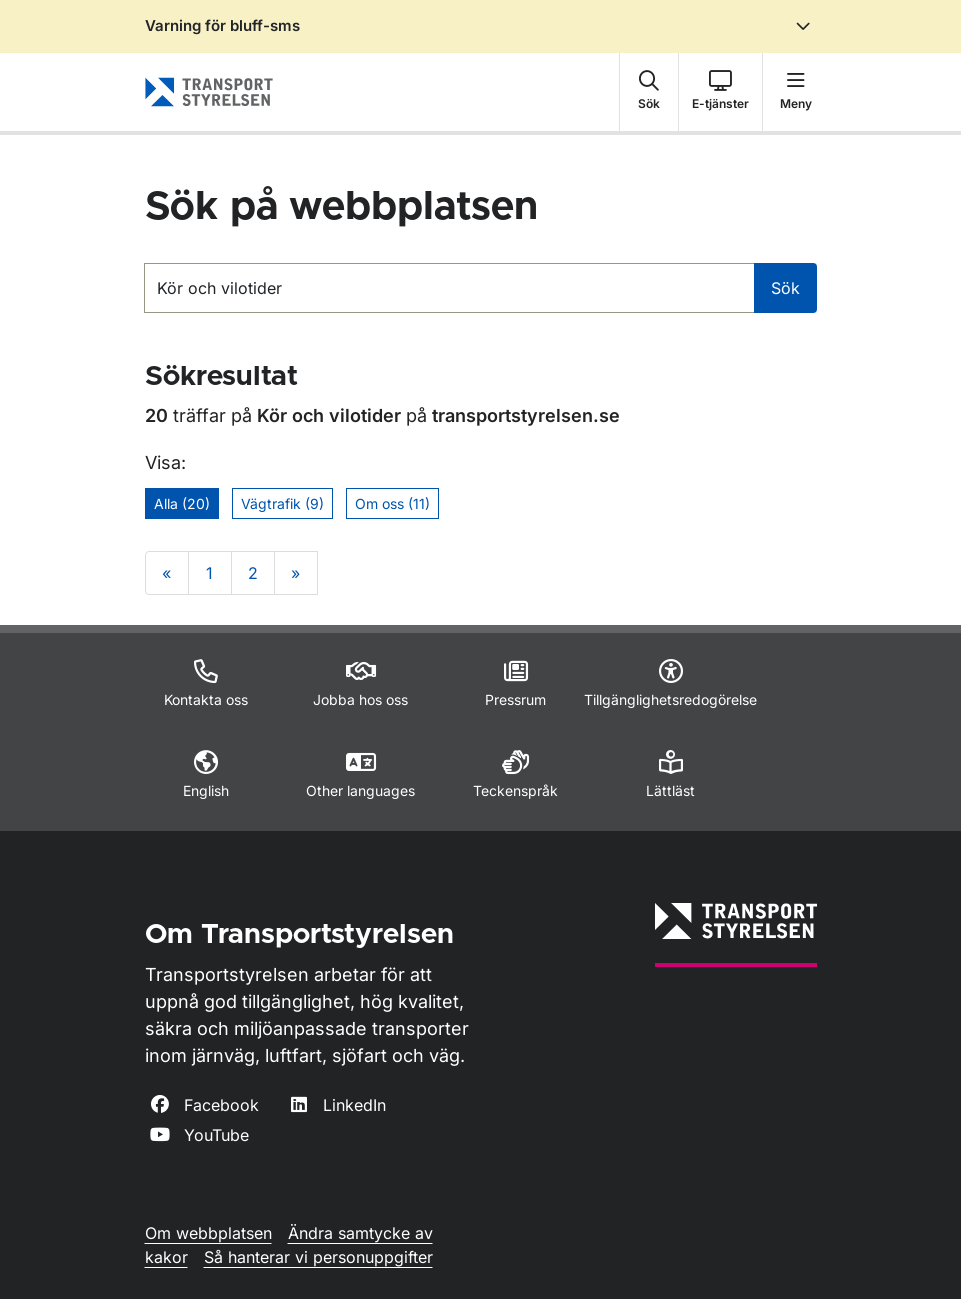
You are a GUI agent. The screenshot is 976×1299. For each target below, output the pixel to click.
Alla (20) (182, 503)
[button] (649, 92)
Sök (785, 288)
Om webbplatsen (208, 1233)
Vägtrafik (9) (282, 503)
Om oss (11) (392, 503)
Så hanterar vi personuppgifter (318, 1257)
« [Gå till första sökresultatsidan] (166, 573)
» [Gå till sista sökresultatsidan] (295, 573)
